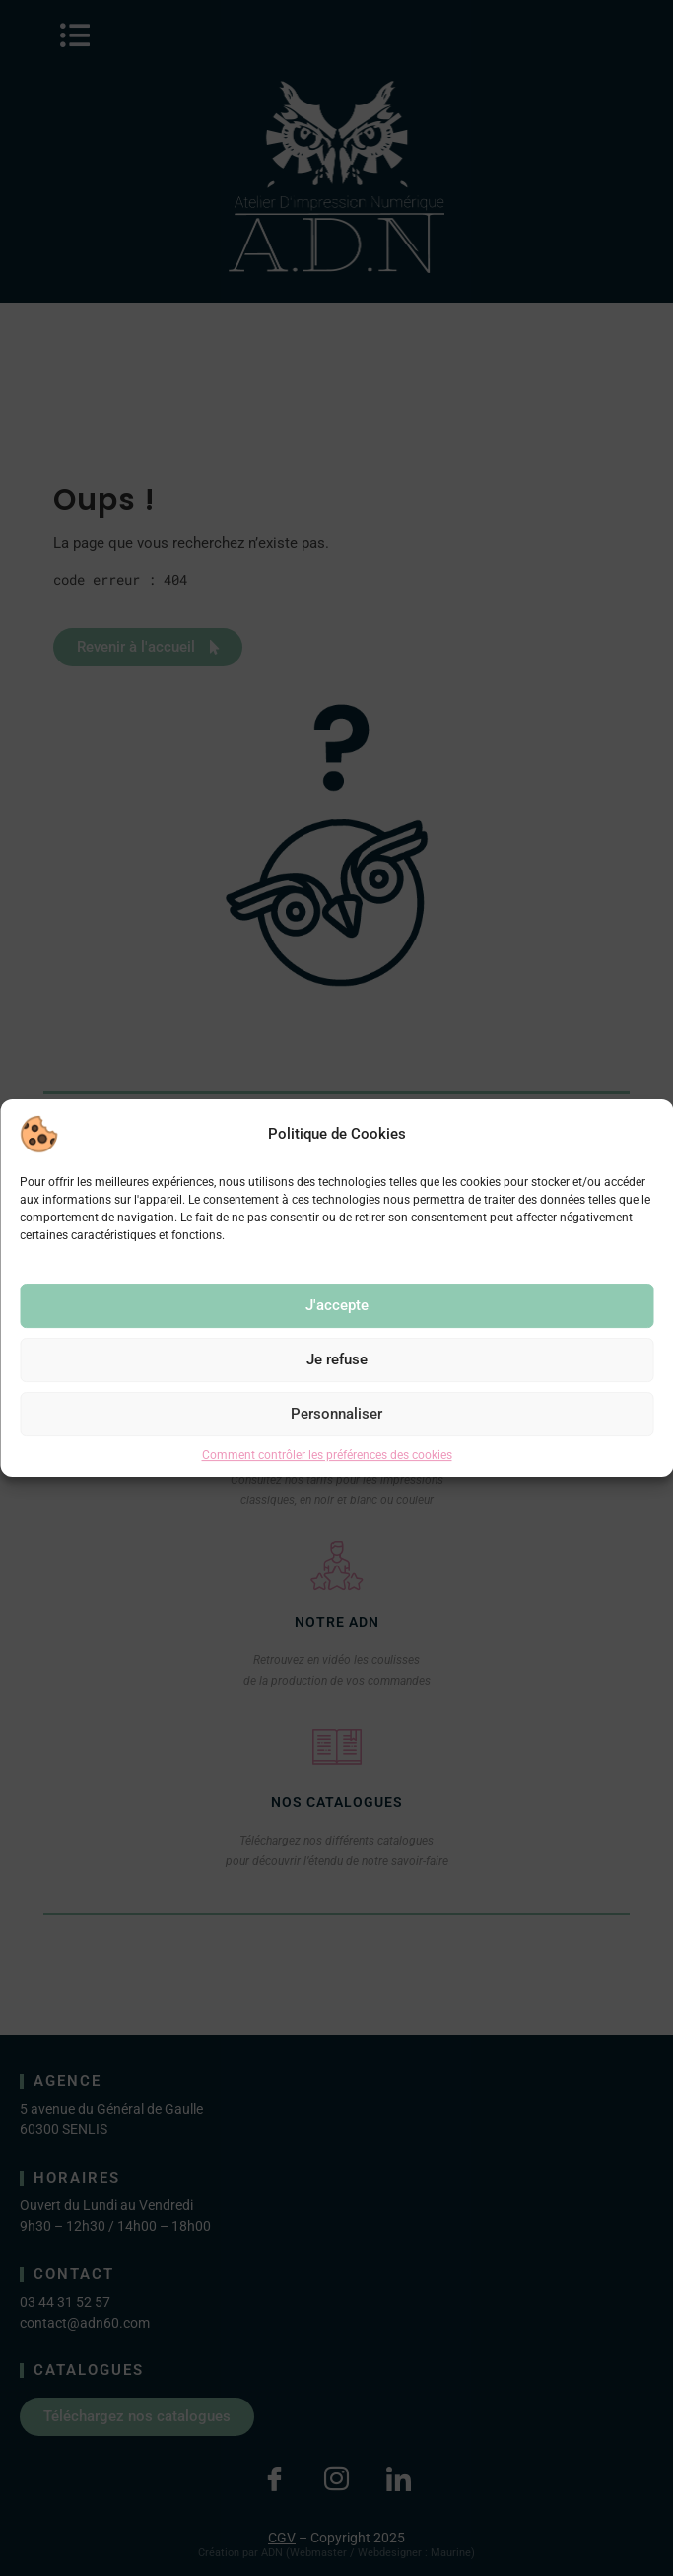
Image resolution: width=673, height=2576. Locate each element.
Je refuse (337, 1359)
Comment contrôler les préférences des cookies (327, 1455)
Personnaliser (336, 1414)
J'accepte (337, 1305)
